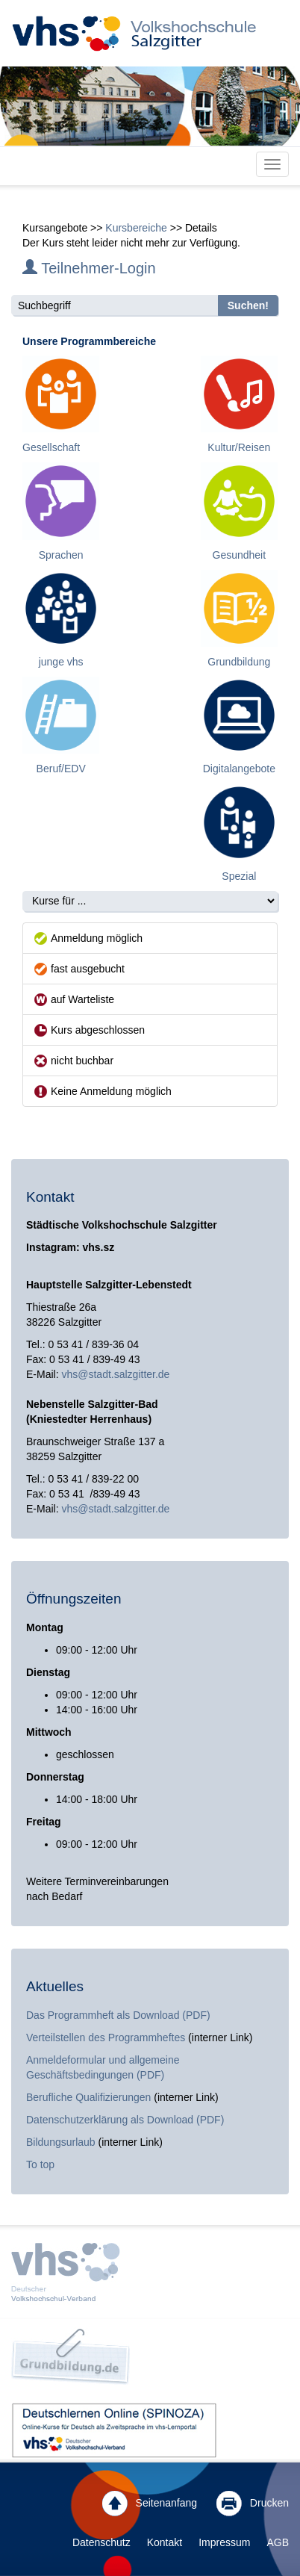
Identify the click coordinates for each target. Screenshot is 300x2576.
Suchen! (248, 305)
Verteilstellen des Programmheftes (105, 2037)
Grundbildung (238, 662)
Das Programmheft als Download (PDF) (118, 2015)
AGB (277, 2542)
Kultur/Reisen (238, 447)
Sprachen (61, 555)
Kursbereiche (136, 228)
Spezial (239, 876)
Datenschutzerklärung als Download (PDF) (125, 2120)
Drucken (252, 2503)
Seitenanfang (149, 2503)
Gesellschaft (51, 447)
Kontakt (164, 2542)
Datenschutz (101, 2542)
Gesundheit (239, 555)
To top (40, 2164)
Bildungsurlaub (61, 2142)
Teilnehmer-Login (89, 268)
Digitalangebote (239, 769)
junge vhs (61, 662)
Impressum (224, 2542)
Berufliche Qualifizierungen (90, 2097)
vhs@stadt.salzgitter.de (115, 1374)
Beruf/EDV (61, 769)
